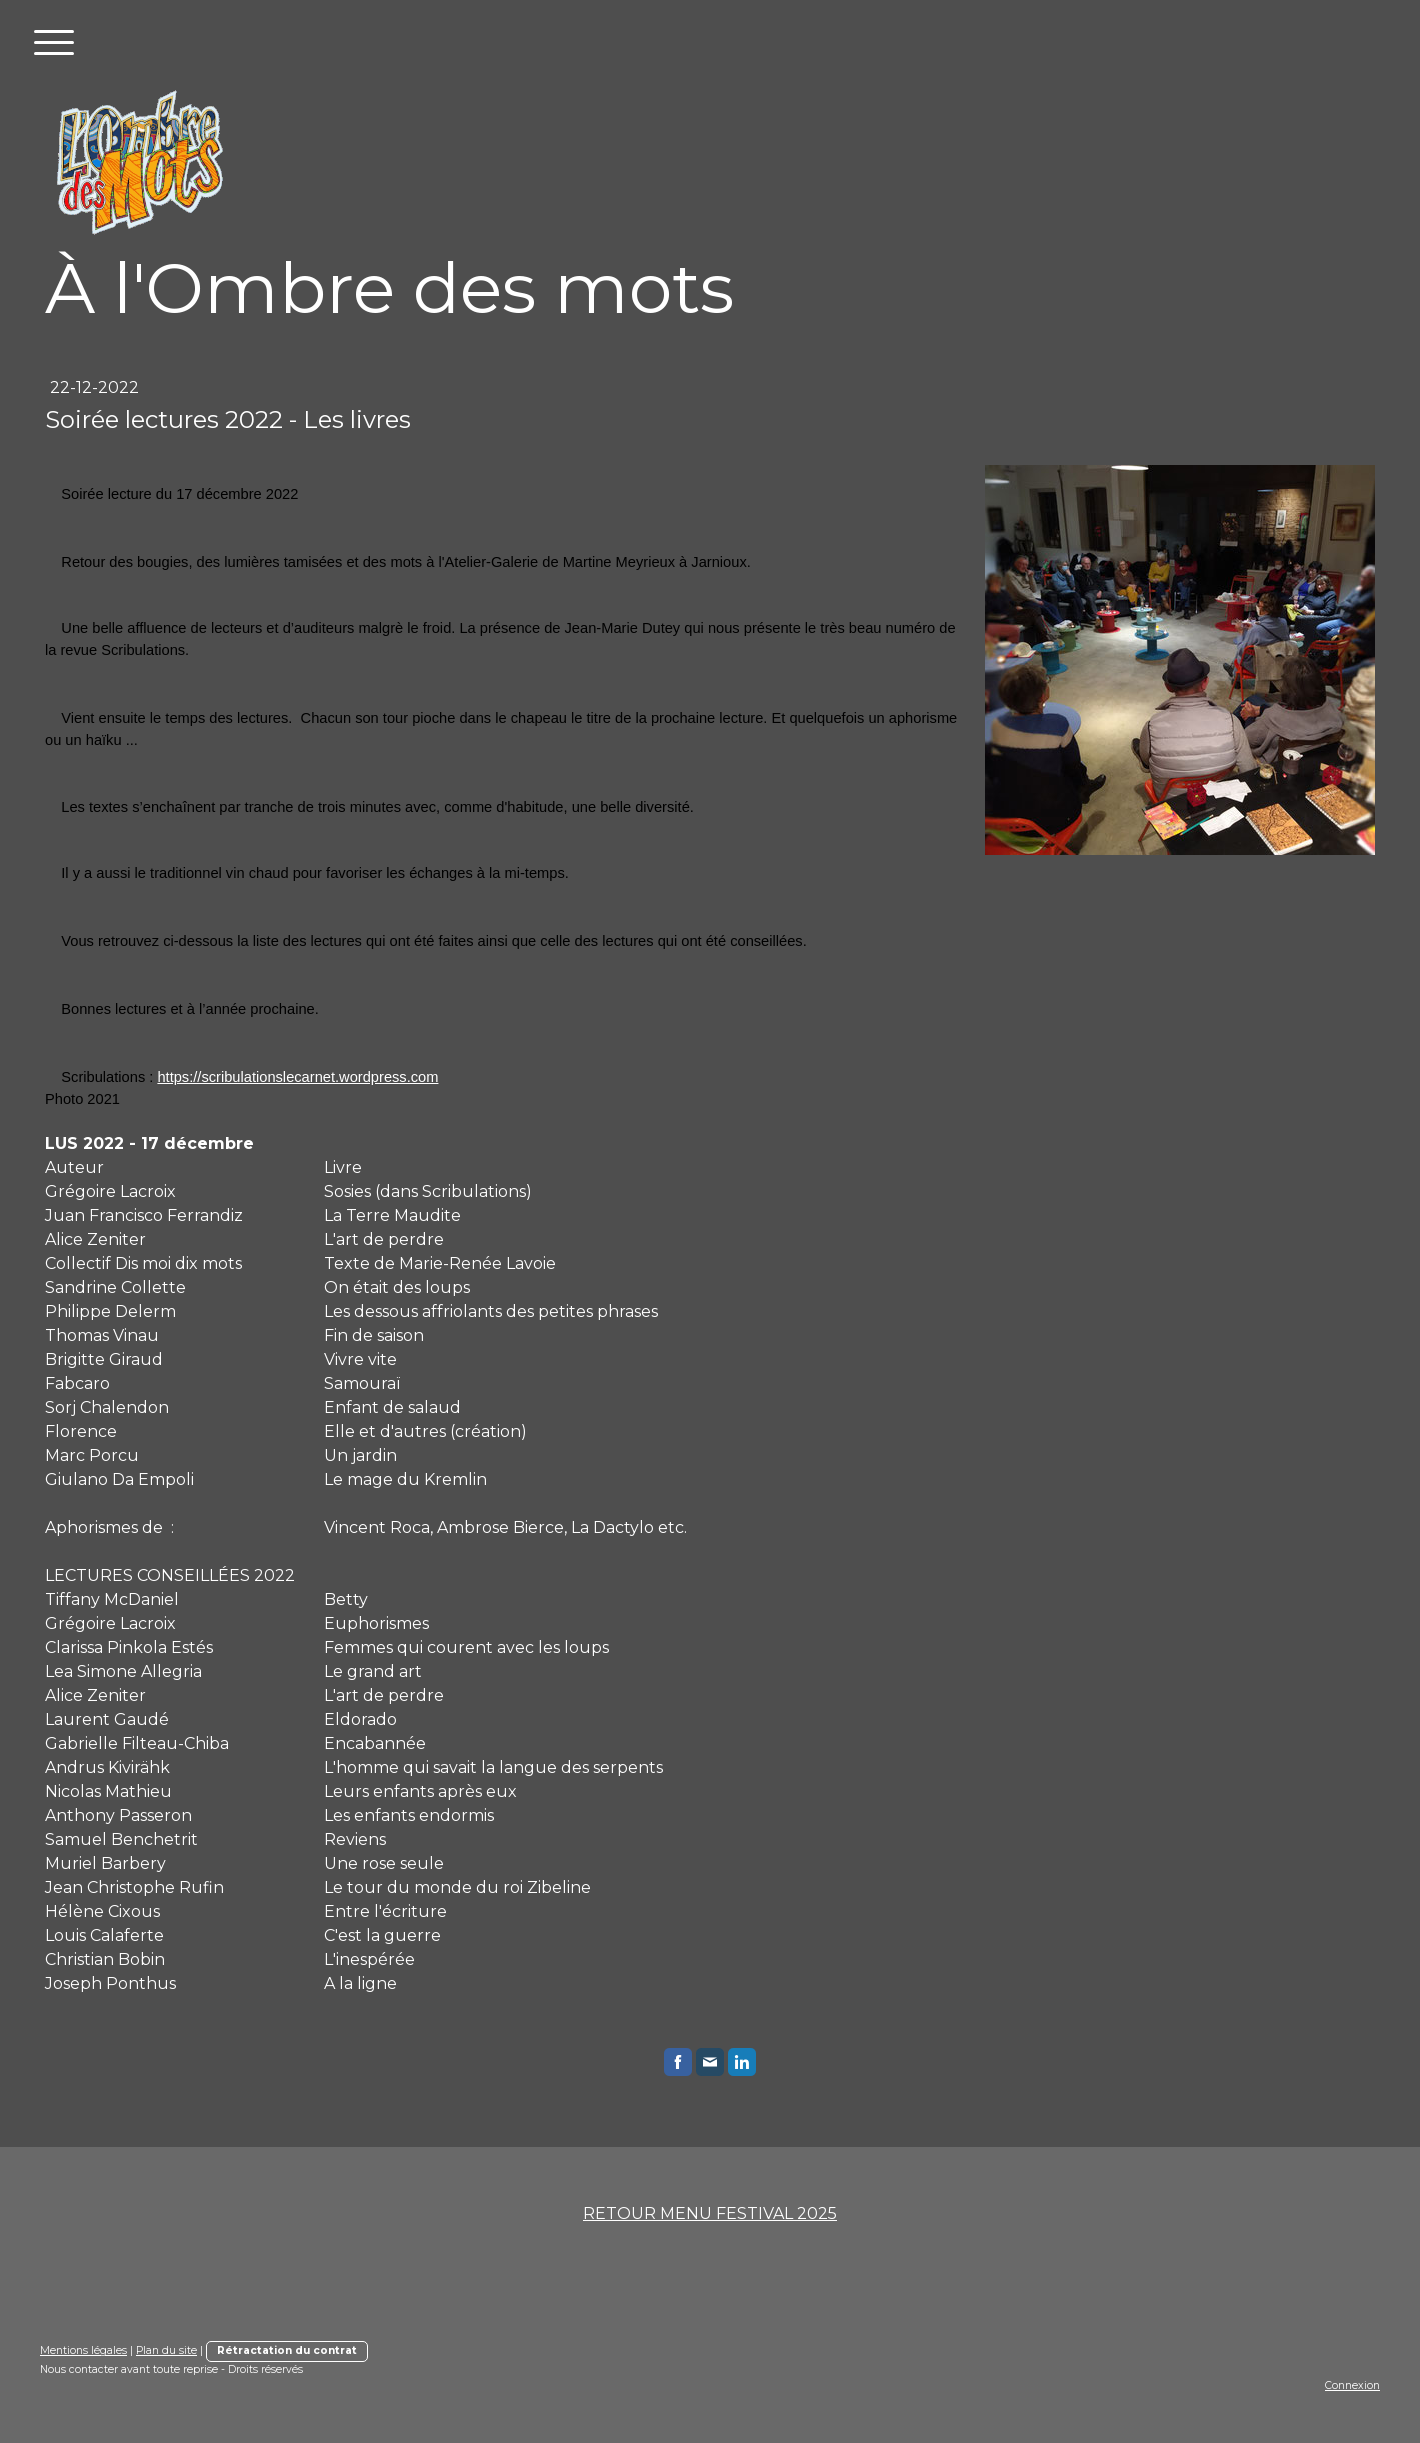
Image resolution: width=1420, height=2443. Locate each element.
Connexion (1352, 2385)
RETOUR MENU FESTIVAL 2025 (710, 2213)
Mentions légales (83, 2350)
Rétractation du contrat (287, 2350)
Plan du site (166, 2350)
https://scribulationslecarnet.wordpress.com (297, 1077)
